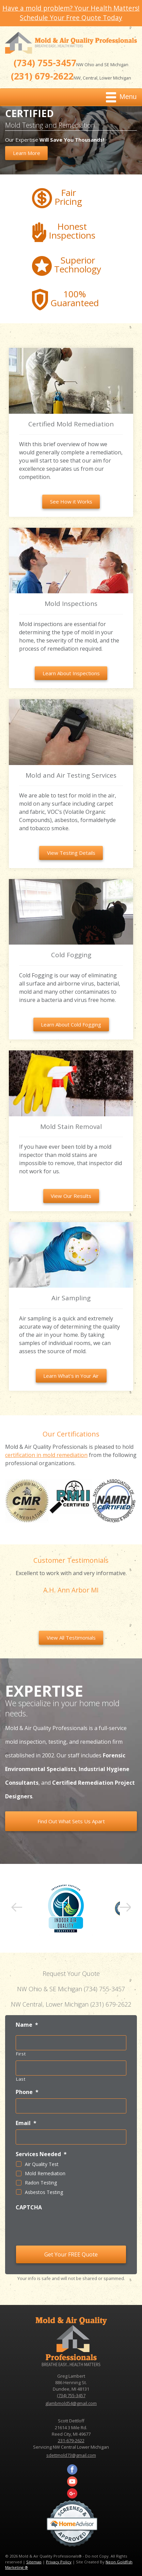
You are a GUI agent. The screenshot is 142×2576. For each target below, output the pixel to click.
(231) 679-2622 (42, 76)
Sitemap (34, 2561)
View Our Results (71, 1195)
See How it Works (71, 501)
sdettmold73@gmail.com (71, 2455)
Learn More (26, 153)
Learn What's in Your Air (71, 1375)
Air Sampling (71, 1297)
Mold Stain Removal (71, 1126)
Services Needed (41, 2154)
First (21, 2054)
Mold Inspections (71, 603)
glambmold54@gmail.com (71, 2403)
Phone (27, 2092)
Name (27, 2024)
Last (21, 2079)
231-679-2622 (71, 2440)
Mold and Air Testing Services (71, 775)
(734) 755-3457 (45, 63)
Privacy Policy (59, 2561)
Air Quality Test (42, 2164)
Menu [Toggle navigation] (121, 97)
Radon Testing (41, 2182)
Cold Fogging (71, 954)
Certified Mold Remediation (71, 424)
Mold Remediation (45, 2173)
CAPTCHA (29, 2207)
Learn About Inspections (71, 673)
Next (125, 1908)
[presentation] (57, 2227)
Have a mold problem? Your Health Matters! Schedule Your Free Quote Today (71, 13)
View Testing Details (71, 852)
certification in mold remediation (46, 1455)
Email (26, 2123)
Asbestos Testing (44, 2192)
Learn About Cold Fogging (71, 1024)
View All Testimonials (71, 1637)
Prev (16, 1908)
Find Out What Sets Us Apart (71, 1821)
